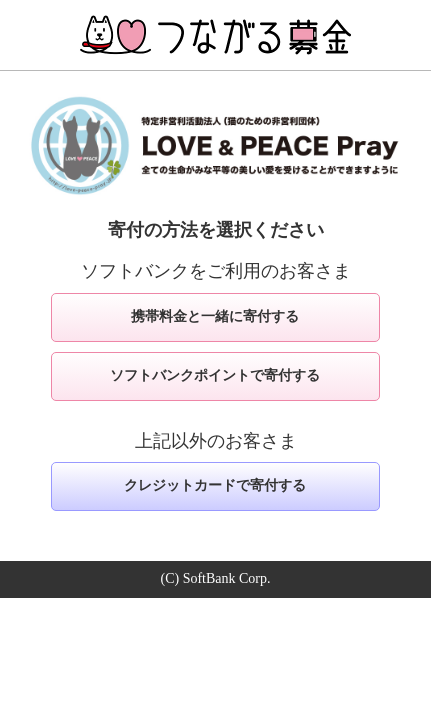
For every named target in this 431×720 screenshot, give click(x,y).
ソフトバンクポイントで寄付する (215, 375)
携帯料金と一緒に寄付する (215, 316)
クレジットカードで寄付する (215, 485)
